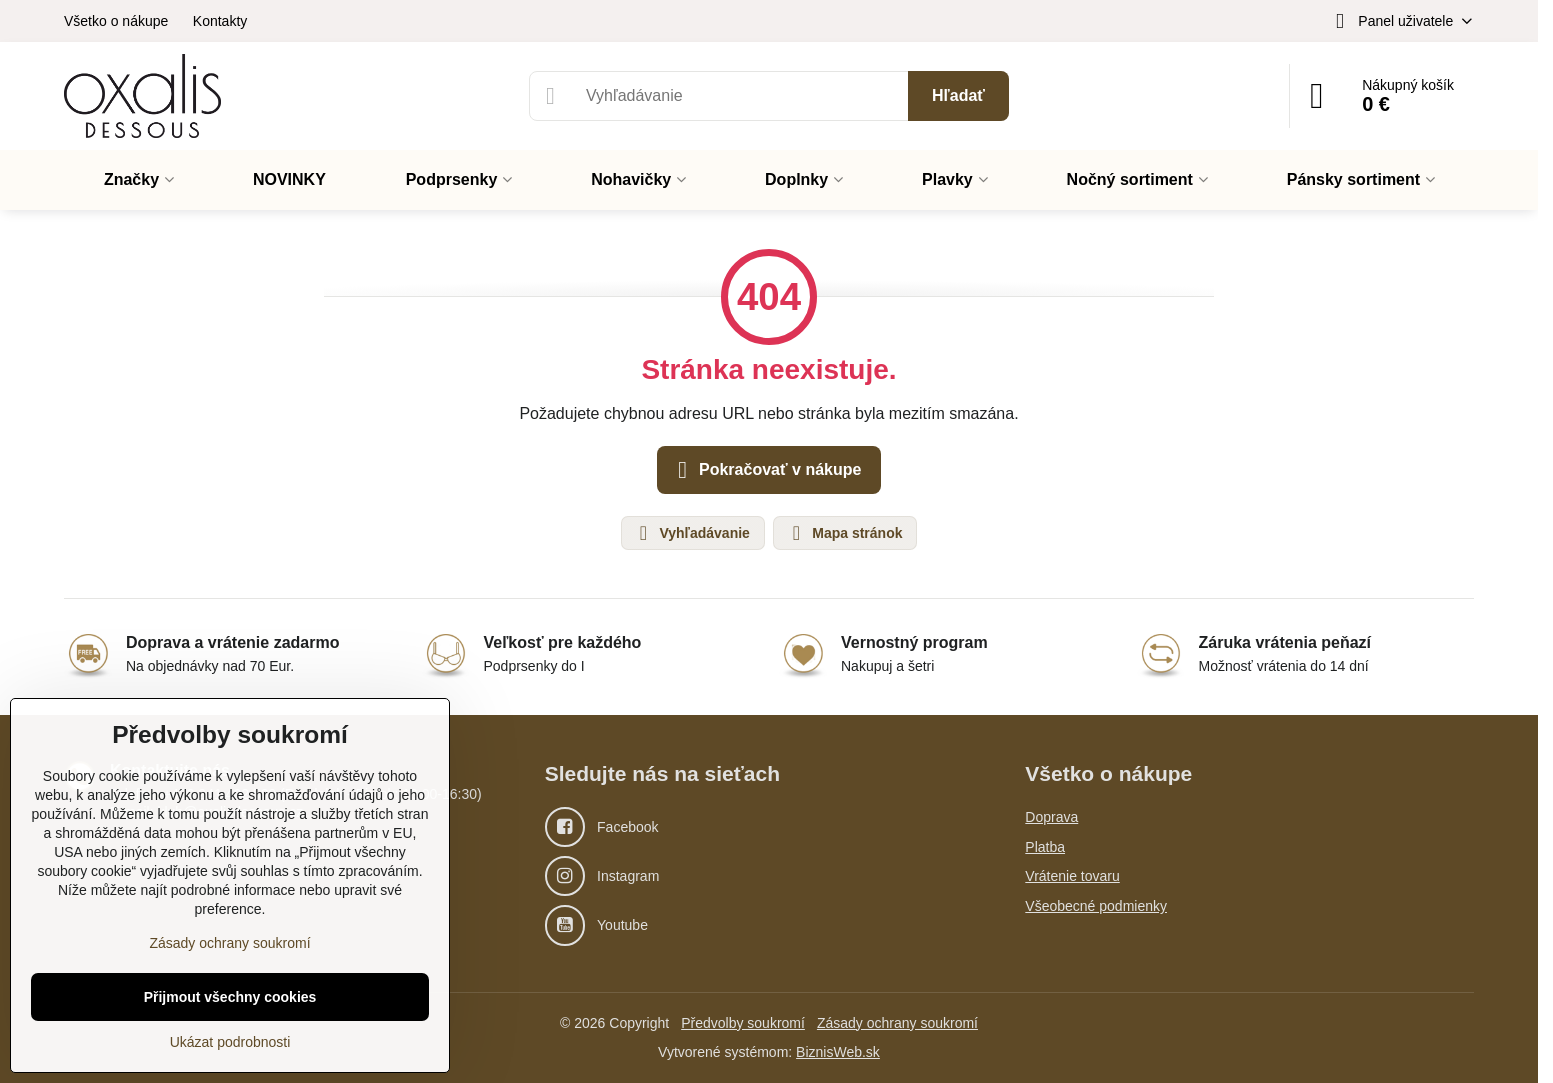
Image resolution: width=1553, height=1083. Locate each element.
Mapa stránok (844, 533)
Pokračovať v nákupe (766, 470)
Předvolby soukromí (743, 1023)
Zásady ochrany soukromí (897, 1023)
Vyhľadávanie (692, 533)
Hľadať (958, 95)
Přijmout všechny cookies (230, 997)
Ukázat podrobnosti (230, 1042)
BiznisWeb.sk (838, 1052)
